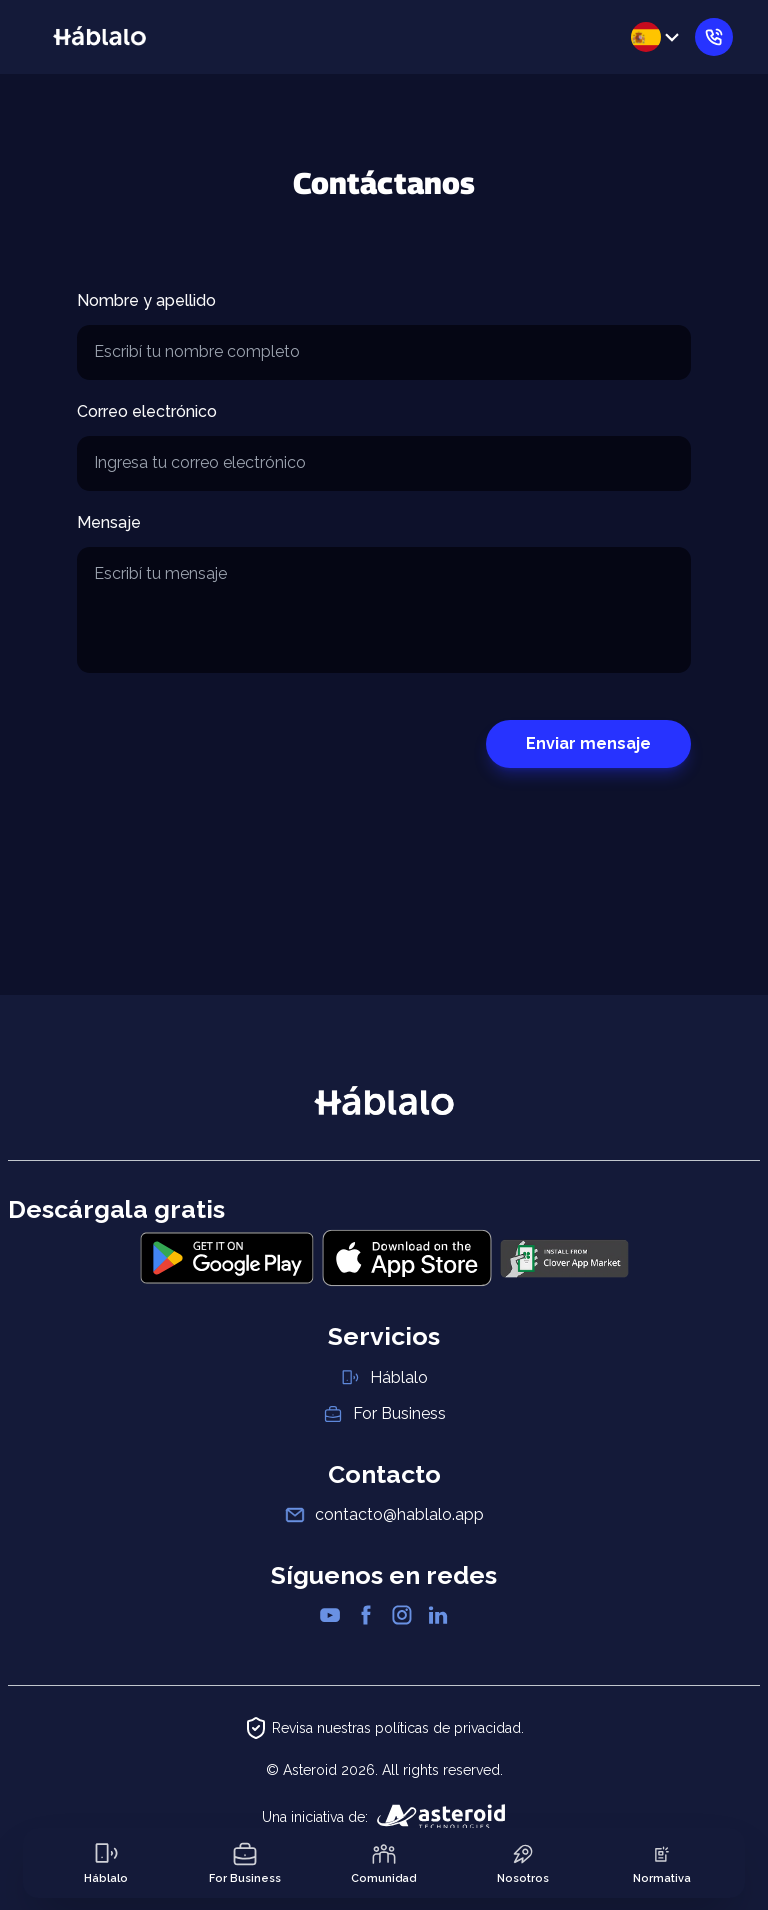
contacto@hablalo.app (399, 1514)
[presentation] (229, 744)
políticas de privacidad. (449, 1728)
